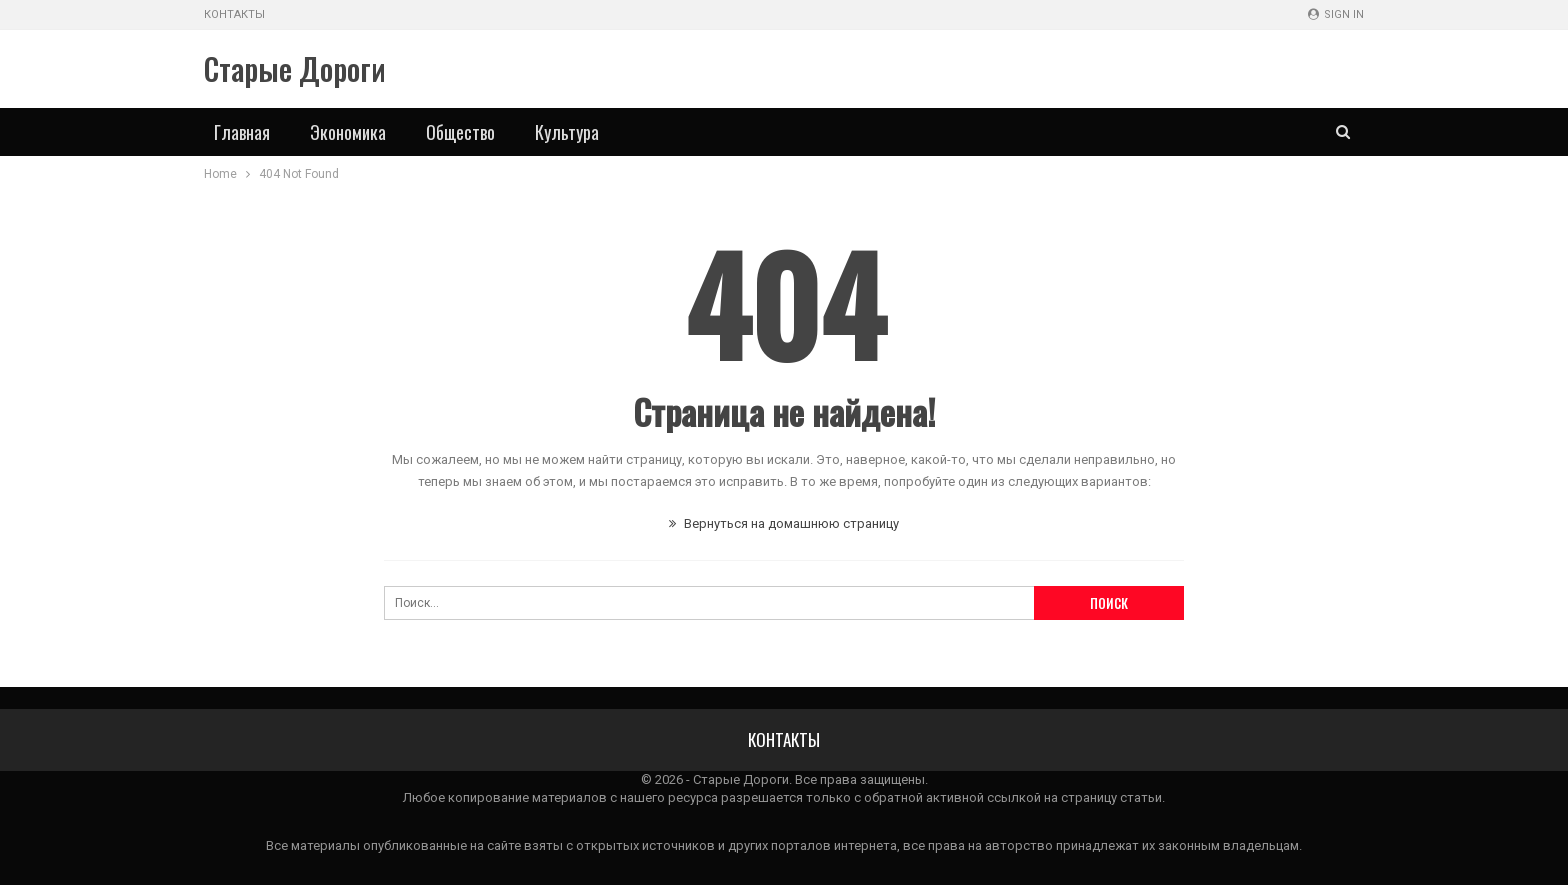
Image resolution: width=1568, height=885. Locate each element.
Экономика (348, 132)
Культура (567, 132)
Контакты (234, 14)
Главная (242, 132)
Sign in (1336, 14)
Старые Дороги (295, 68)
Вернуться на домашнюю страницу (784, 523)
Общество (460, 132)
